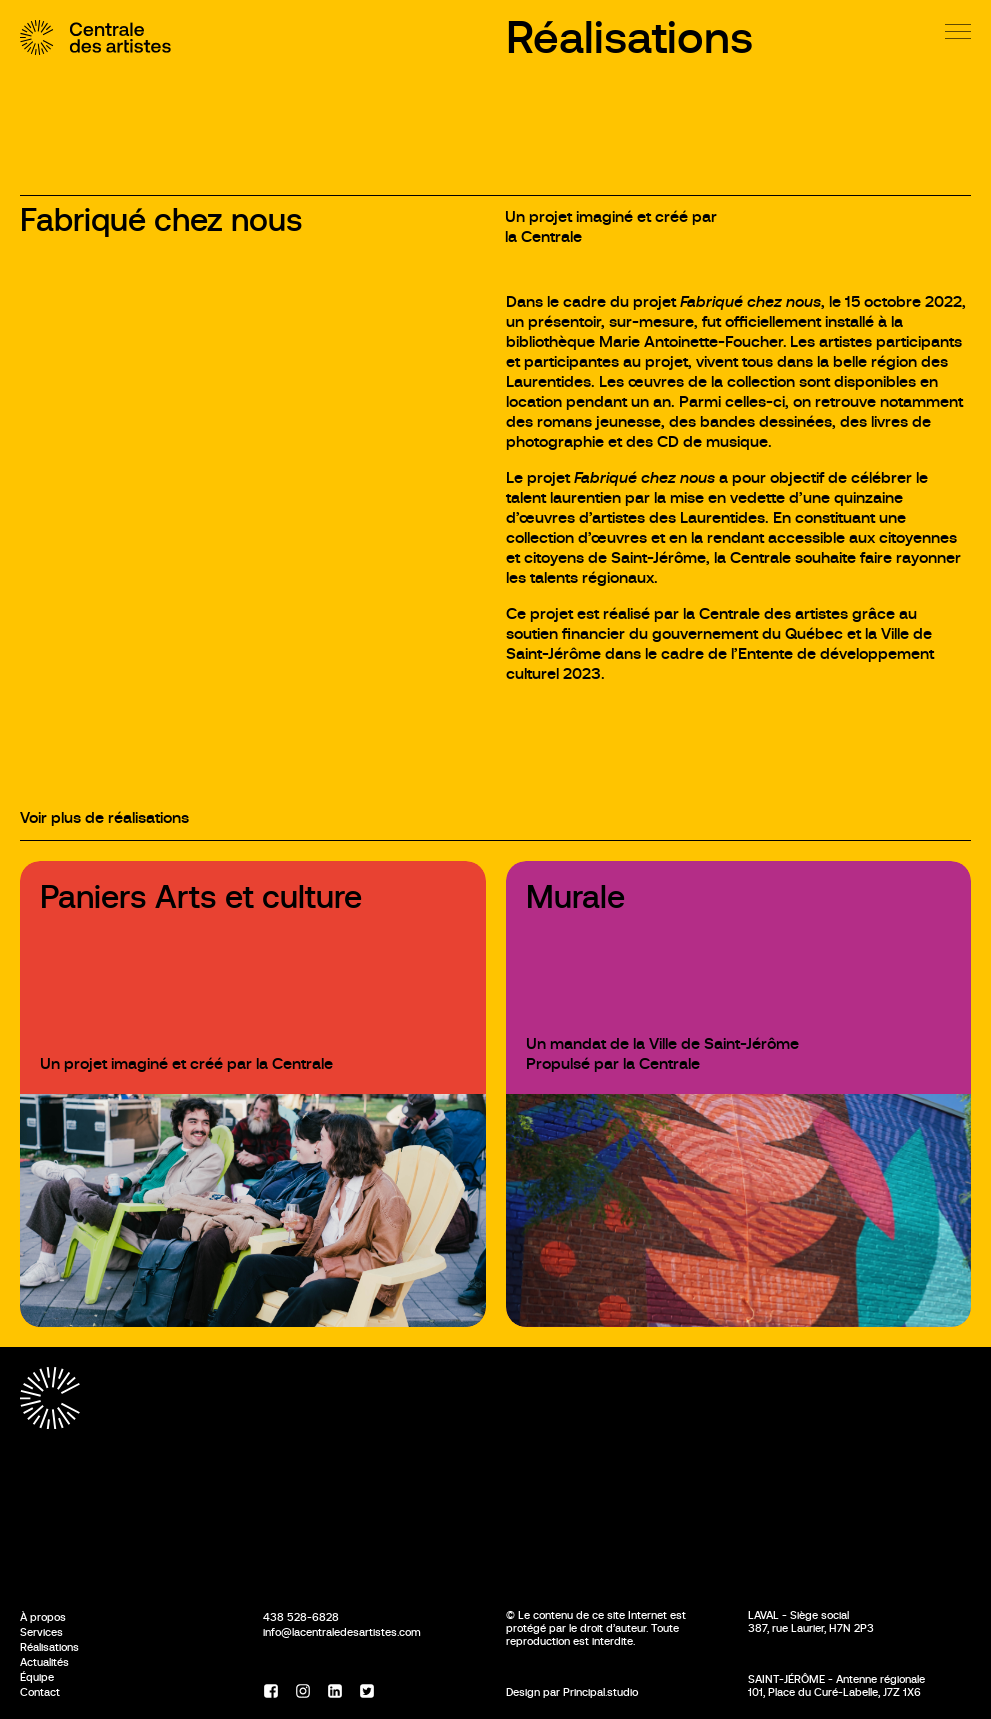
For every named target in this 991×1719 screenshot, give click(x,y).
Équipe (37, 1677)
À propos (43, 1617)
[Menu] (958, 31)
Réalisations (629, 37)
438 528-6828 (301, 1617)
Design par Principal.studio (572, 1692)
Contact (40, 1692)
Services (41, 1632)
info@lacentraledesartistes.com (342, 1632)
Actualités (44, 1662)
